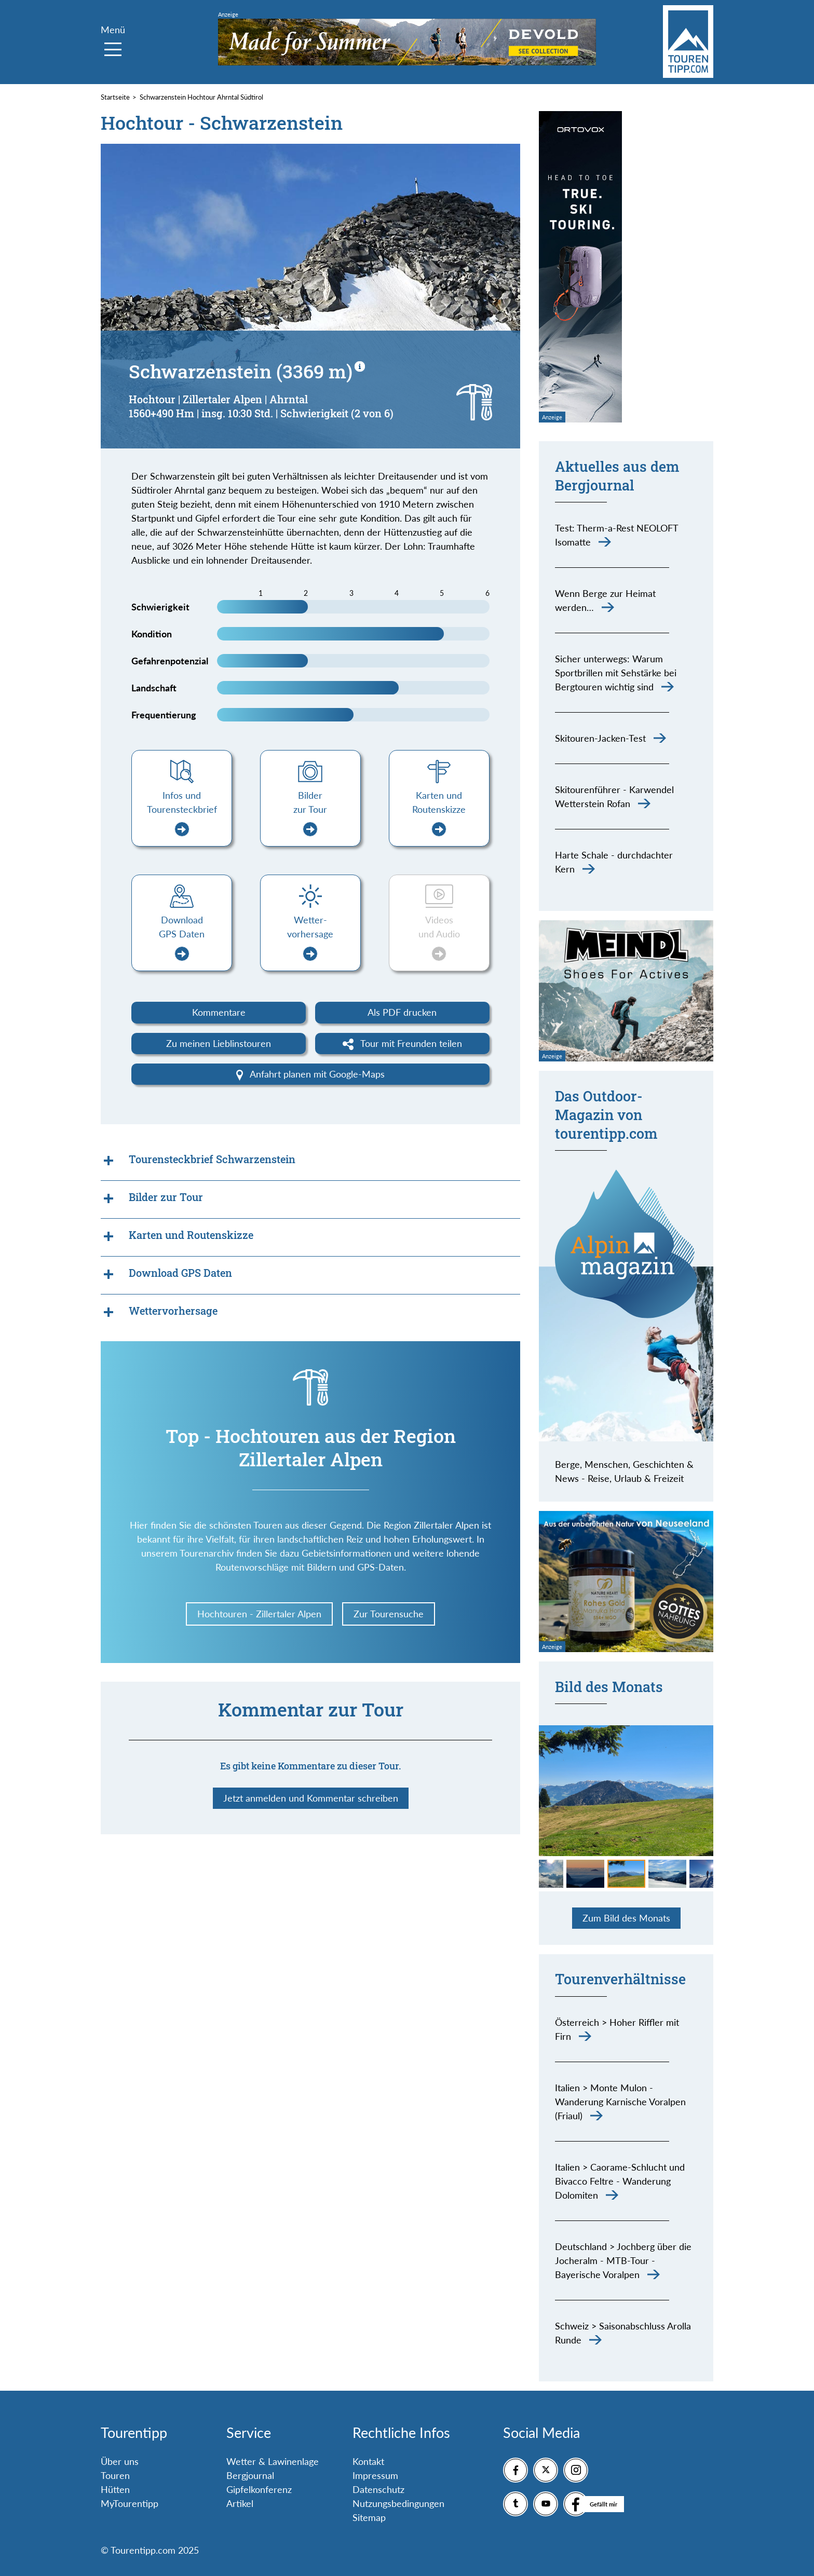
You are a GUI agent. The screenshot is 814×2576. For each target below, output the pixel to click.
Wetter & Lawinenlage (272, 2461)
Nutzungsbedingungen (398, 2503)
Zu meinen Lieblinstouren (218, 1043)
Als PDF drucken (402, 1012)
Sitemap (369, 2517)
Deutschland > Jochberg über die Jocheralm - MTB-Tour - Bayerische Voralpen (623, 2260)
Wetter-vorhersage (310, 937)
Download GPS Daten (182, 937)
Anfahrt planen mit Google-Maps (310, 1074)
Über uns (120, 2461)
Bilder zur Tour (310, 813)
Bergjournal (250, 2475)
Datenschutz (378, 2489)
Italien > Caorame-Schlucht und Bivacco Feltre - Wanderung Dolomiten (620, 2181)
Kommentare (219, 1012)
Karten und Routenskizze (439, 813)
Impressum (375, 2475)
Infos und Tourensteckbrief (182, 813)
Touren (115, 2475)
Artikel (239, 2503)
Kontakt (368, 2461)
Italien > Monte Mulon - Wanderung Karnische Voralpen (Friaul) (620, 2101)
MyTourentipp (129, 2503)
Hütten (115, 2489)
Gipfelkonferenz (259, 2489)
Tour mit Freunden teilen (403, 1044)
